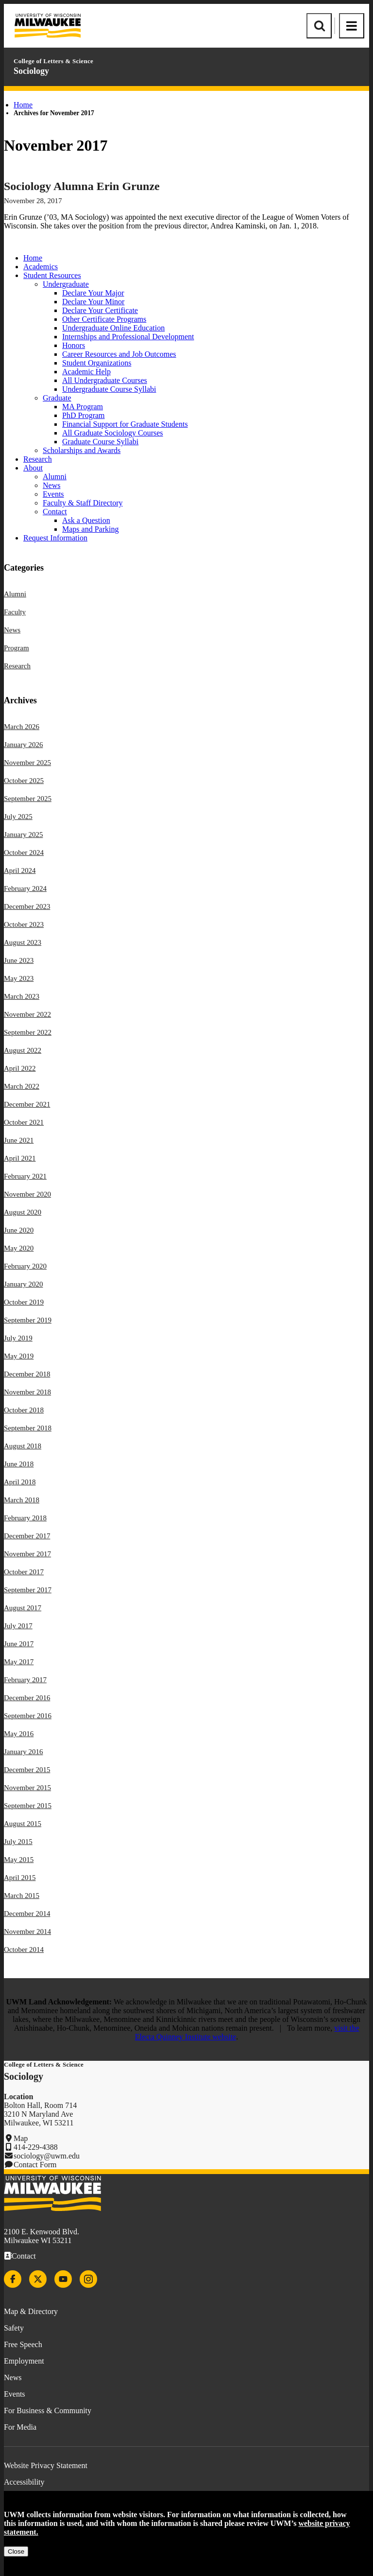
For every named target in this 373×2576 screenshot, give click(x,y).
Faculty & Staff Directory (83, 503)
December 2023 (27, 906)
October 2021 (24, 1122)
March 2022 (21, 1086)
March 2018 (21, 1500)
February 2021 (25, 1176)
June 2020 (19, 1230)
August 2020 (22, 1212)
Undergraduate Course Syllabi (109, 389)
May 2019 (19, 1356)
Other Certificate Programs (104, 319)
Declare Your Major (93, 293)
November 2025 (27, 762)
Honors (73, 345)
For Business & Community (47, 2410)
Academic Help (86, 371)
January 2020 (23, 1284)
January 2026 (23, 744)
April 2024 (19, 870)
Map (21, 2138)
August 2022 (22, 1050)
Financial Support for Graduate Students (125, 424)
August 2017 (22, 1608)
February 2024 (25, 888)
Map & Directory (31, 2311)
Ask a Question (86, 520)
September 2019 (27, 1320)
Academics (40, 266)
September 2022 (27, 1032)
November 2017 (27, 1554)
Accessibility (24, 2482)
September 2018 (27, 1428)
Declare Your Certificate (100, 310)
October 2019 (24, 1302)
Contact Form (35, 2164)
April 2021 (19, 1158)
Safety (14, 2328)
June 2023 (19, 960)
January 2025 (23, 834)
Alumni (55, 476)
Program (16, 648)
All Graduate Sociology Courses (112, 433)
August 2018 (22, 1446)
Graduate (57, 398)
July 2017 (18, 1626)
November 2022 (27, 1014)
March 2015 (21, 1895)
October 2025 (24, 780)
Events (53, 494)
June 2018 (19, 1464)
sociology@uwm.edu (47, 2156)
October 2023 (24, 924)
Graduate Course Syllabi (100, 441)
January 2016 (23, 1752)
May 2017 (19, 1662)
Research (37, 459)
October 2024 (24, 852)
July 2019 (18, 1338)
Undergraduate (66, 284)
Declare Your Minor (93, 301)
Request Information (55, 538)
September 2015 (27, 1806)
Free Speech (23, 2344)
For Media (20, 2427)
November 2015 (27, 1788)
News (51, 485)
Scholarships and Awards (81, 450)
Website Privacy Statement (45, 2465)
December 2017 (27, 1536)
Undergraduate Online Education (113, 328)
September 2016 (27, 1716)
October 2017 (24, 1572)
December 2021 (27, 1104)
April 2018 (19, 1482)
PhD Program (83, 415)
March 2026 (21, 727)
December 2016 (27, 1698)
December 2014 (27, 1913)
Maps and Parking (90, 529)
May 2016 (19, 1734)
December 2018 (27, 1374)
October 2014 (24, 1949)
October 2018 (24, 1410)
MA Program (82, 406)
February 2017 (25, 1680)
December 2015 (27, 1770)
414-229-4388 (36, 2147)
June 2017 (19, 1644)
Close (16, 2551)
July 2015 (18, 1841)
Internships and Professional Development (128, 336)
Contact (55, 511)
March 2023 (21, 996)
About (33, 468)
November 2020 (27, 1194)
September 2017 (27, 1590)
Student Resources (52, 275)
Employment (24, 2361)
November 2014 (27, 1931)
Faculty (15, 612)
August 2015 (22, 1824)
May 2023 (19, 978)
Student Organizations (96, 363)
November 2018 (27, 1392)
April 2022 (19, 1068)
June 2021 (19, 1140)
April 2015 (19, 1877)
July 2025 (18, 816)
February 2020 (25, 1266)
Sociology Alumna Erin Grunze (82, 186)
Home (23, 105)
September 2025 (27, 798)
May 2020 (19, 1248)
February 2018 (25, 1518)
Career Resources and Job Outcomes (119, 354)
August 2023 (22, 942)
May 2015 (19, 1859)
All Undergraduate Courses (104, 380)
